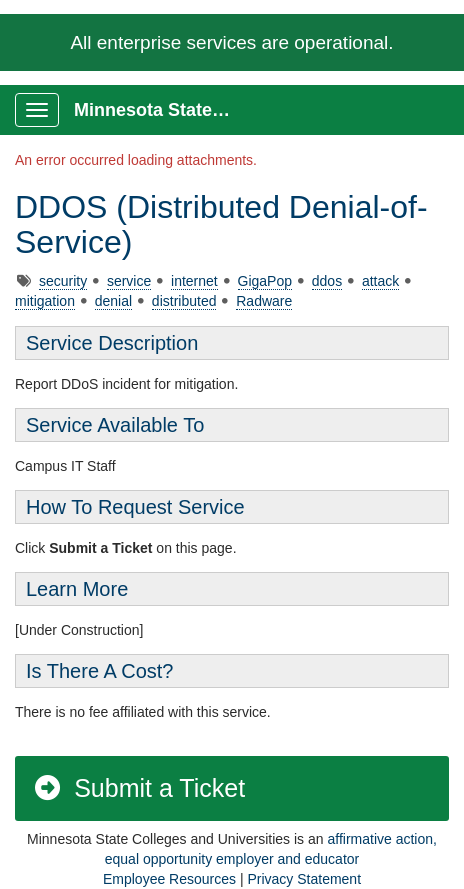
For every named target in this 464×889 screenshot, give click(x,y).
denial (113, 301)
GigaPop (265, 281)
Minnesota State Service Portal (161, 110)
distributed (184, 301)
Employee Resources (169, 879)
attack (380, 281)
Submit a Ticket (138, 788)
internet (194, 281)
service (129, 281)
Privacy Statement (304, 879)
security (63, 281)
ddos (327, 281)
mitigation (45, 301)
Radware (264, 301)
